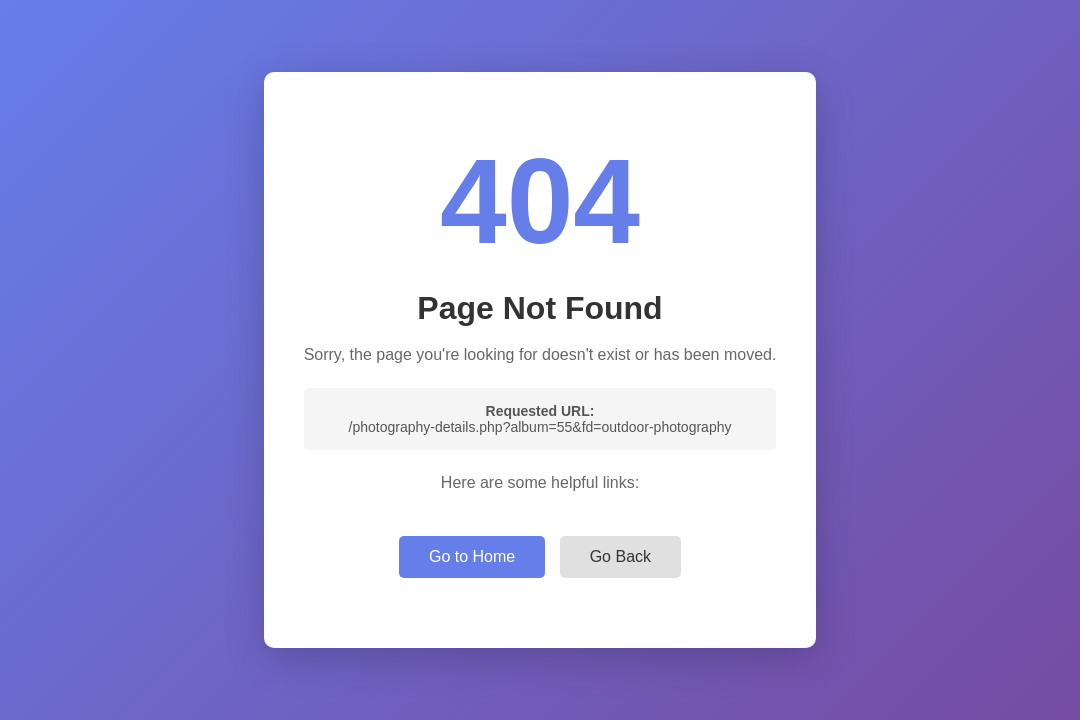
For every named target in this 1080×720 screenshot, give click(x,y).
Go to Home (472, 556)
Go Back (620, 556)
